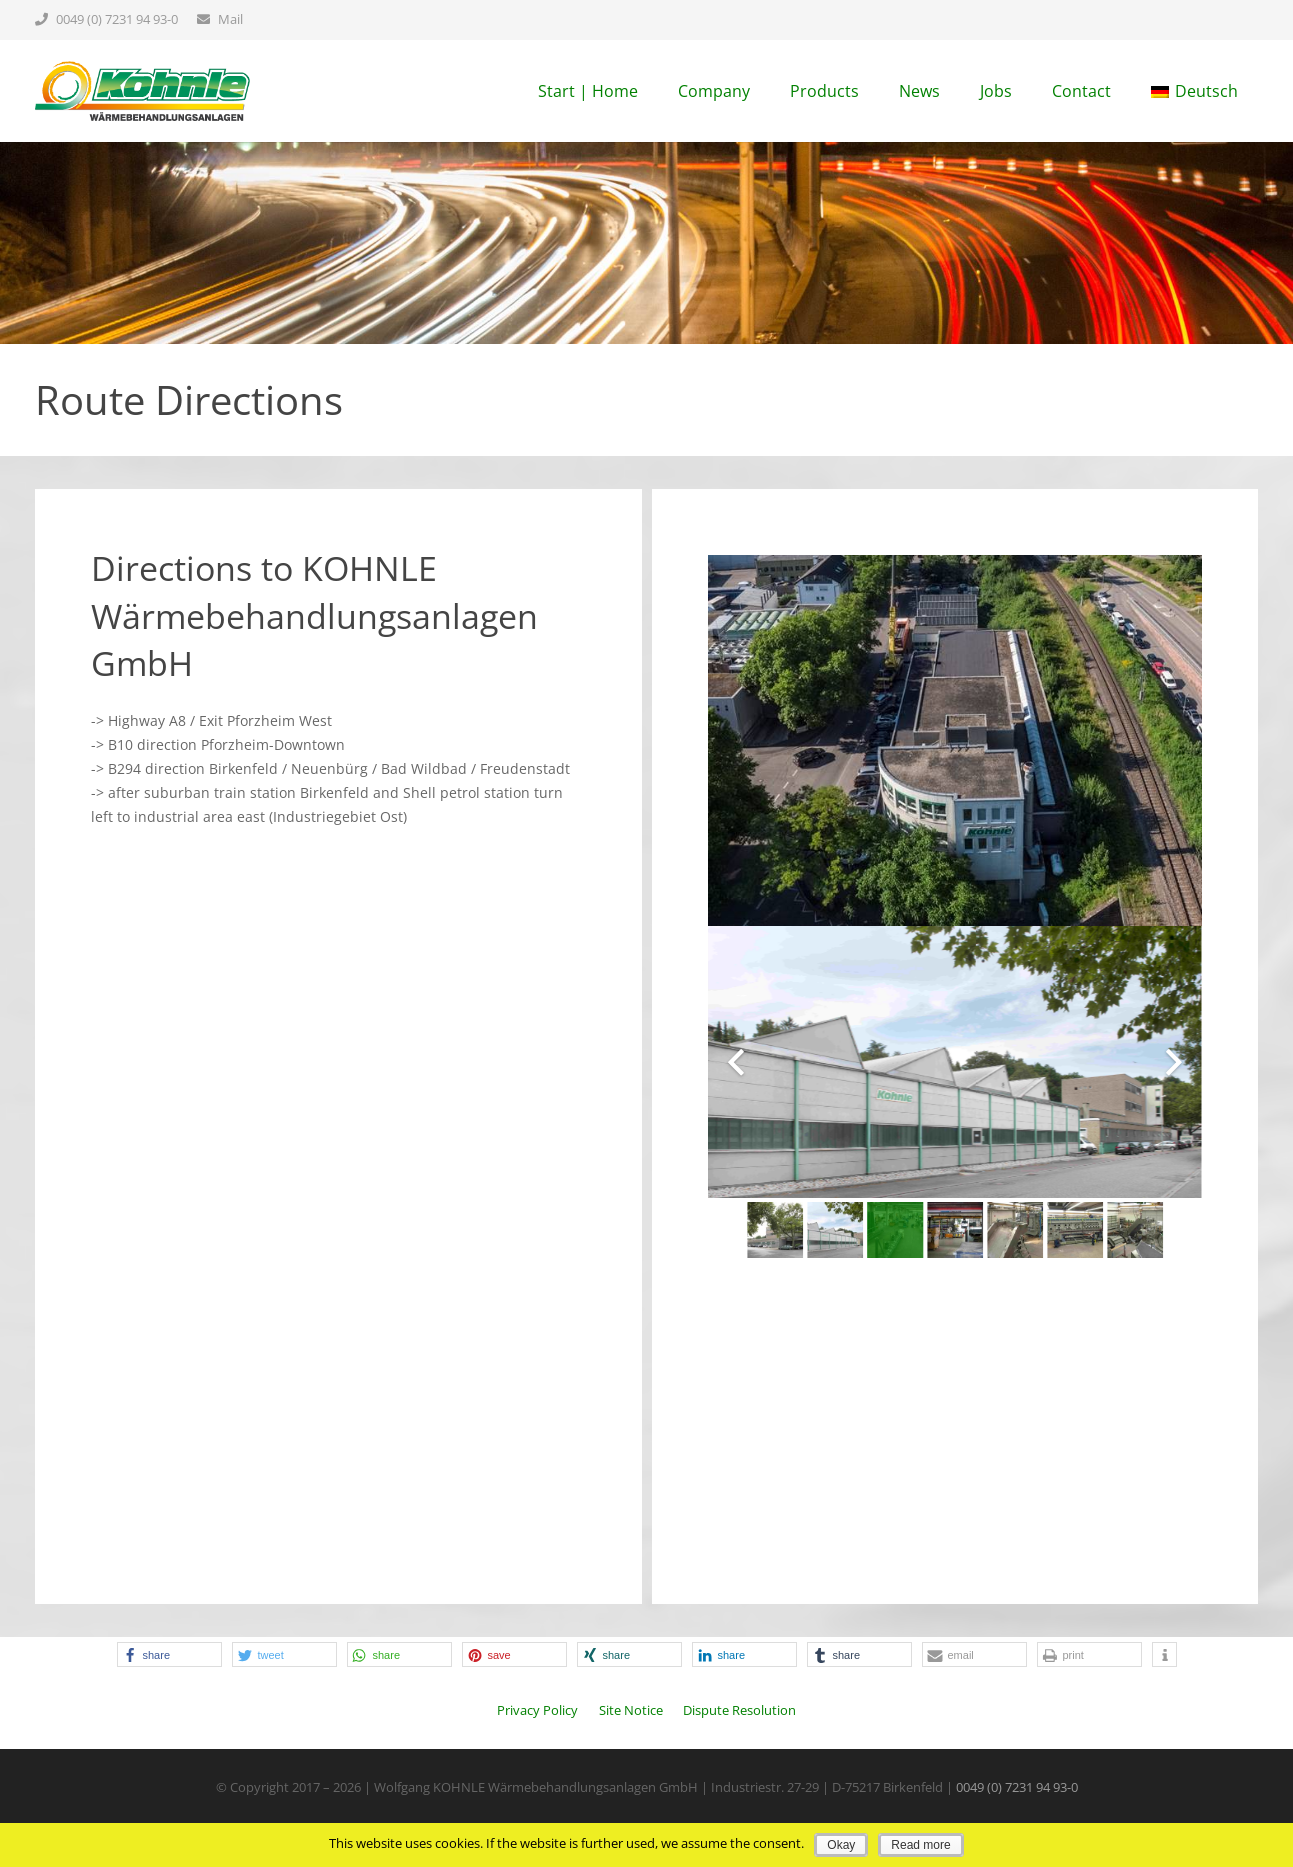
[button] (169, 1654)
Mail (230, 19)
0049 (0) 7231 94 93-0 (117, 19)
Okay (841, 1845)
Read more (920, 1845)
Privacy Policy (537, 1710)
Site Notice (631, 1710)
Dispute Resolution (739, 1710)
